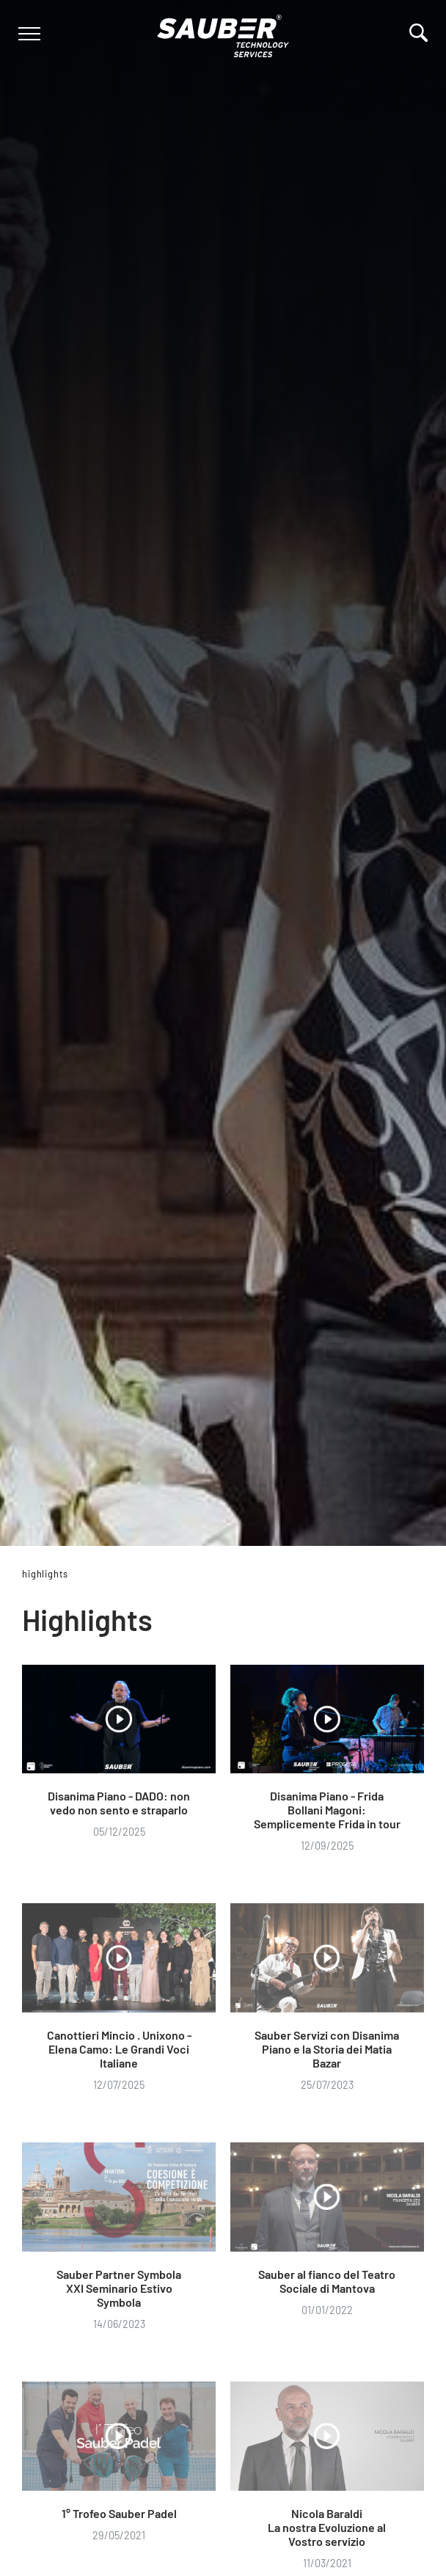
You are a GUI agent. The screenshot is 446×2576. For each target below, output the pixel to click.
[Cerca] (418, 32)
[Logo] (223, 33)
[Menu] (27, 33)
